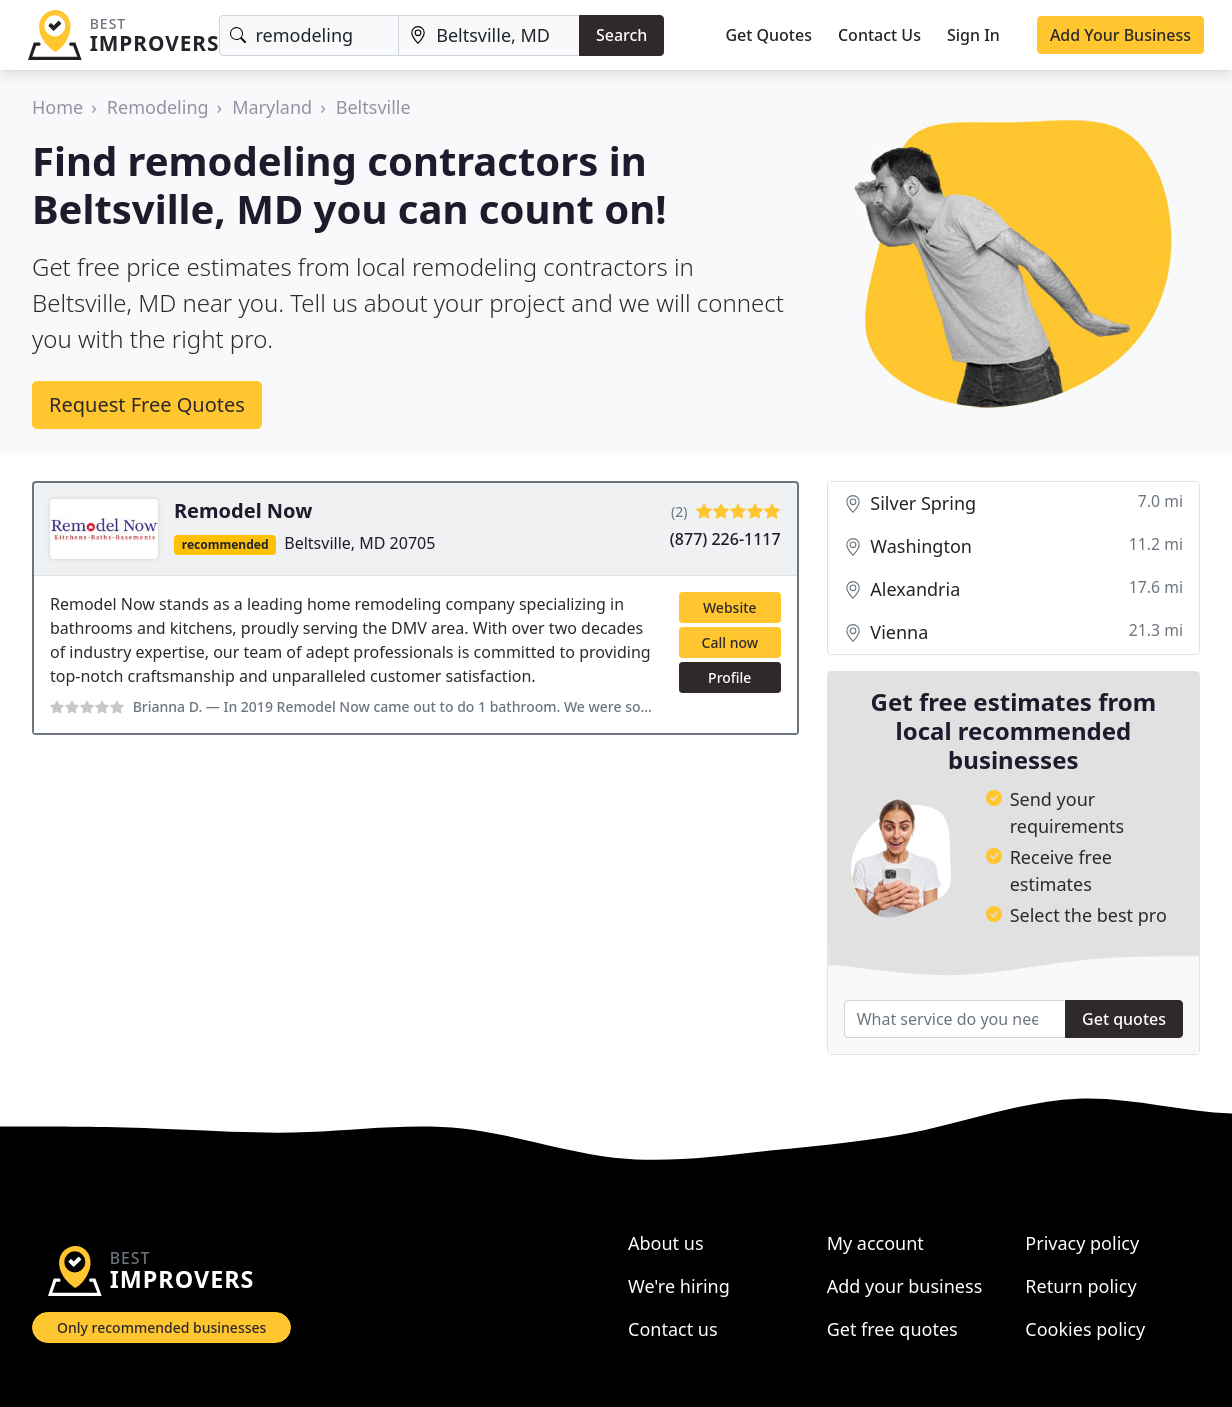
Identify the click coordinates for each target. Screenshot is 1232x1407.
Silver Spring (1013, 503)
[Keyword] (309, 35)
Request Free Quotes (147, 404)
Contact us (673, 1329)
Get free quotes (892, 1329)
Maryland (272, 107)
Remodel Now (243, 510)
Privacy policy (1082, 1243)
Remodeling (158, 107)
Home (57, 107)
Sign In (973, 35)
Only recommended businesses (161, 1327)
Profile (729, 677)
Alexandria (1013, 589)
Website (730, 607)
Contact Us (879, 35)
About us (666, 1243)
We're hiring (679, 1286)
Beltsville (373, 107)
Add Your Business (1120, 35)
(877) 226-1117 (725, 539)
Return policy (1080, 1286)
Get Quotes (768, 35)
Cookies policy (1085, 1329)
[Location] (489, 35)
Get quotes (1124, 1019)
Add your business (905, 1286)
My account (875, 1243)
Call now (730, 642)
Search (621, 35)
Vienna (1013, 632)
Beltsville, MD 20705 (359, 543)
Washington (1013, 546)
